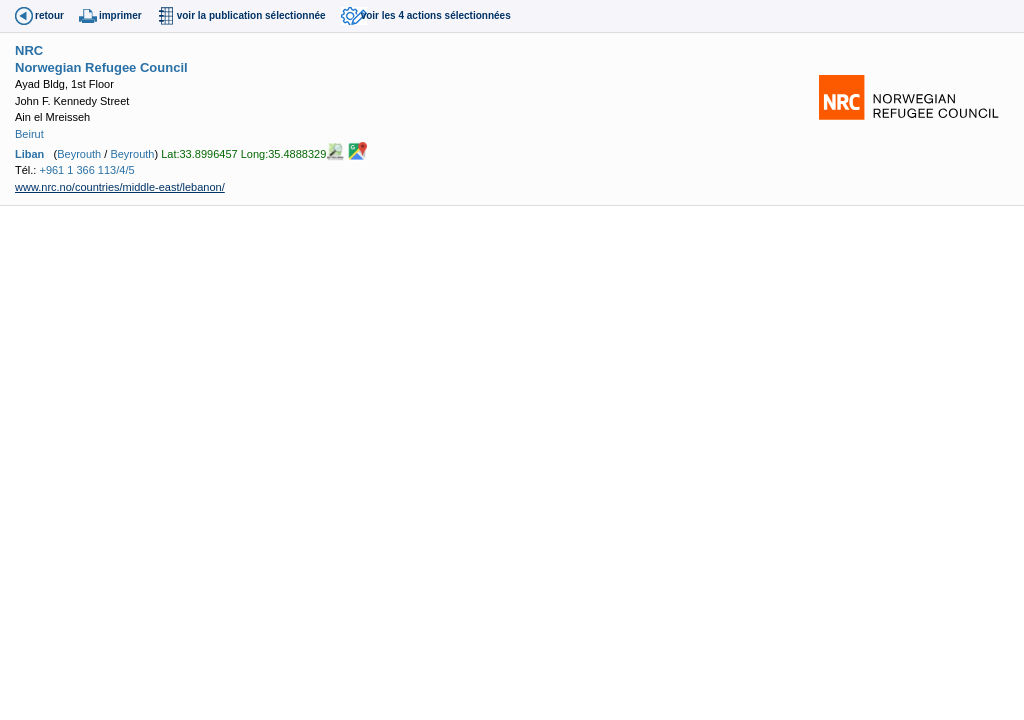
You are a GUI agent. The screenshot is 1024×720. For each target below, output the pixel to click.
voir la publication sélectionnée (251, 15)
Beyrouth (79, 154)
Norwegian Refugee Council (101, 67)
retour (49, 15)
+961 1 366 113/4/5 (86, 170)
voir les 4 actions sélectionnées (436, 15)
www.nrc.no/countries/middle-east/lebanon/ (120, 187)
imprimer (120, 15)
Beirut (29, 134)
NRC (29, 50)
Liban (29, 154)
